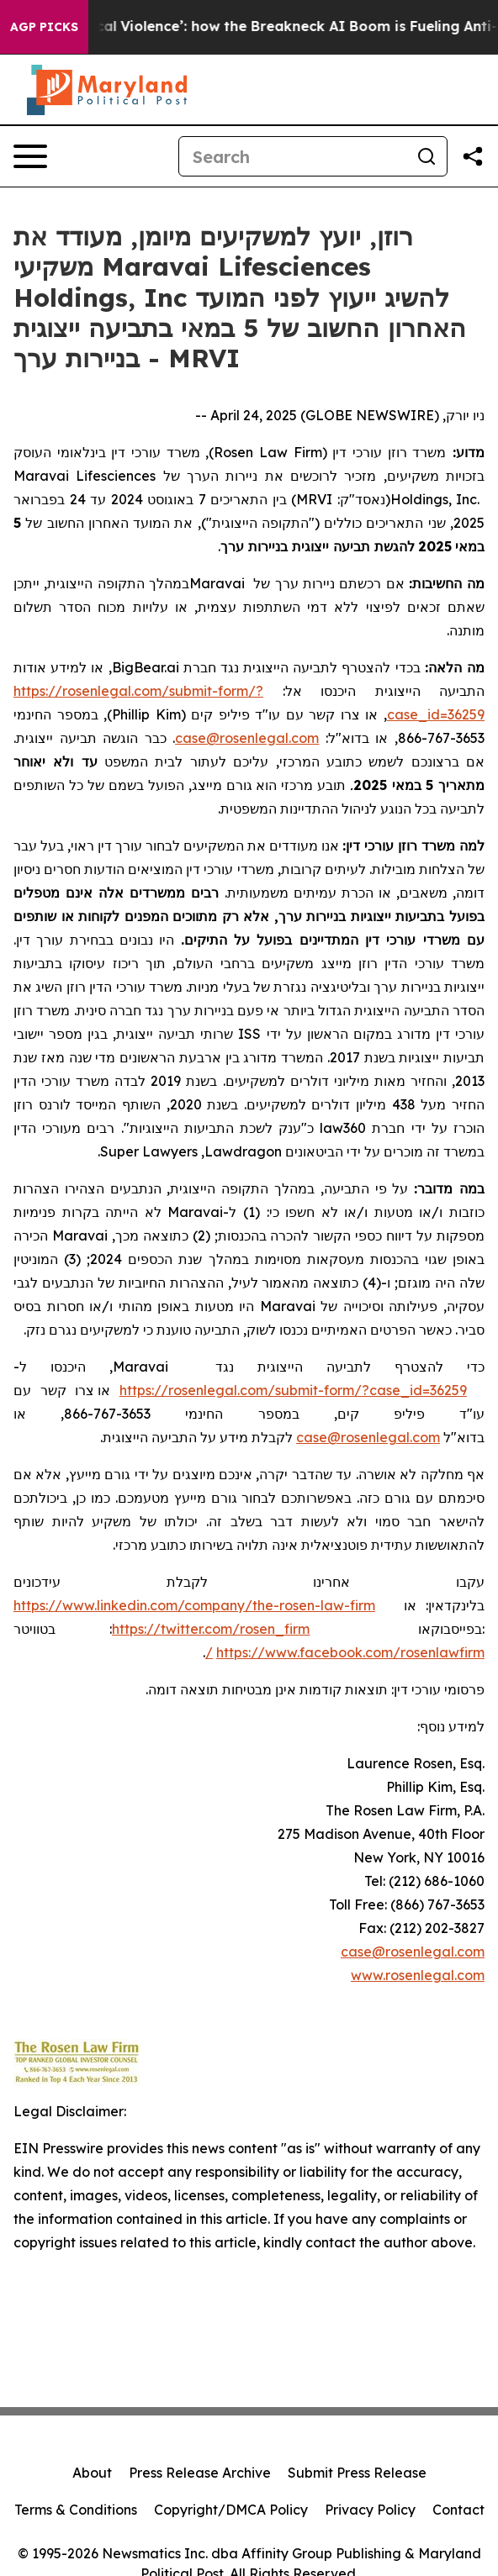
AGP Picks (44, 26)
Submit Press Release (357, 2472)
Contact (458, 2509)
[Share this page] (473, 156)
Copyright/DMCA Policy (231, 2509)
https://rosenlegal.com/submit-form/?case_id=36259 (293, 1390)
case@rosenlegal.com (413, 1951)
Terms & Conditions (75, 2509)
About (92, 2472)
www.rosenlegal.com (418, 1975)
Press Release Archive (200, 2472)
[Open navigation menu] (30, 156)
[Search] (292, 156)
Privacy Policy (370, 2509)
